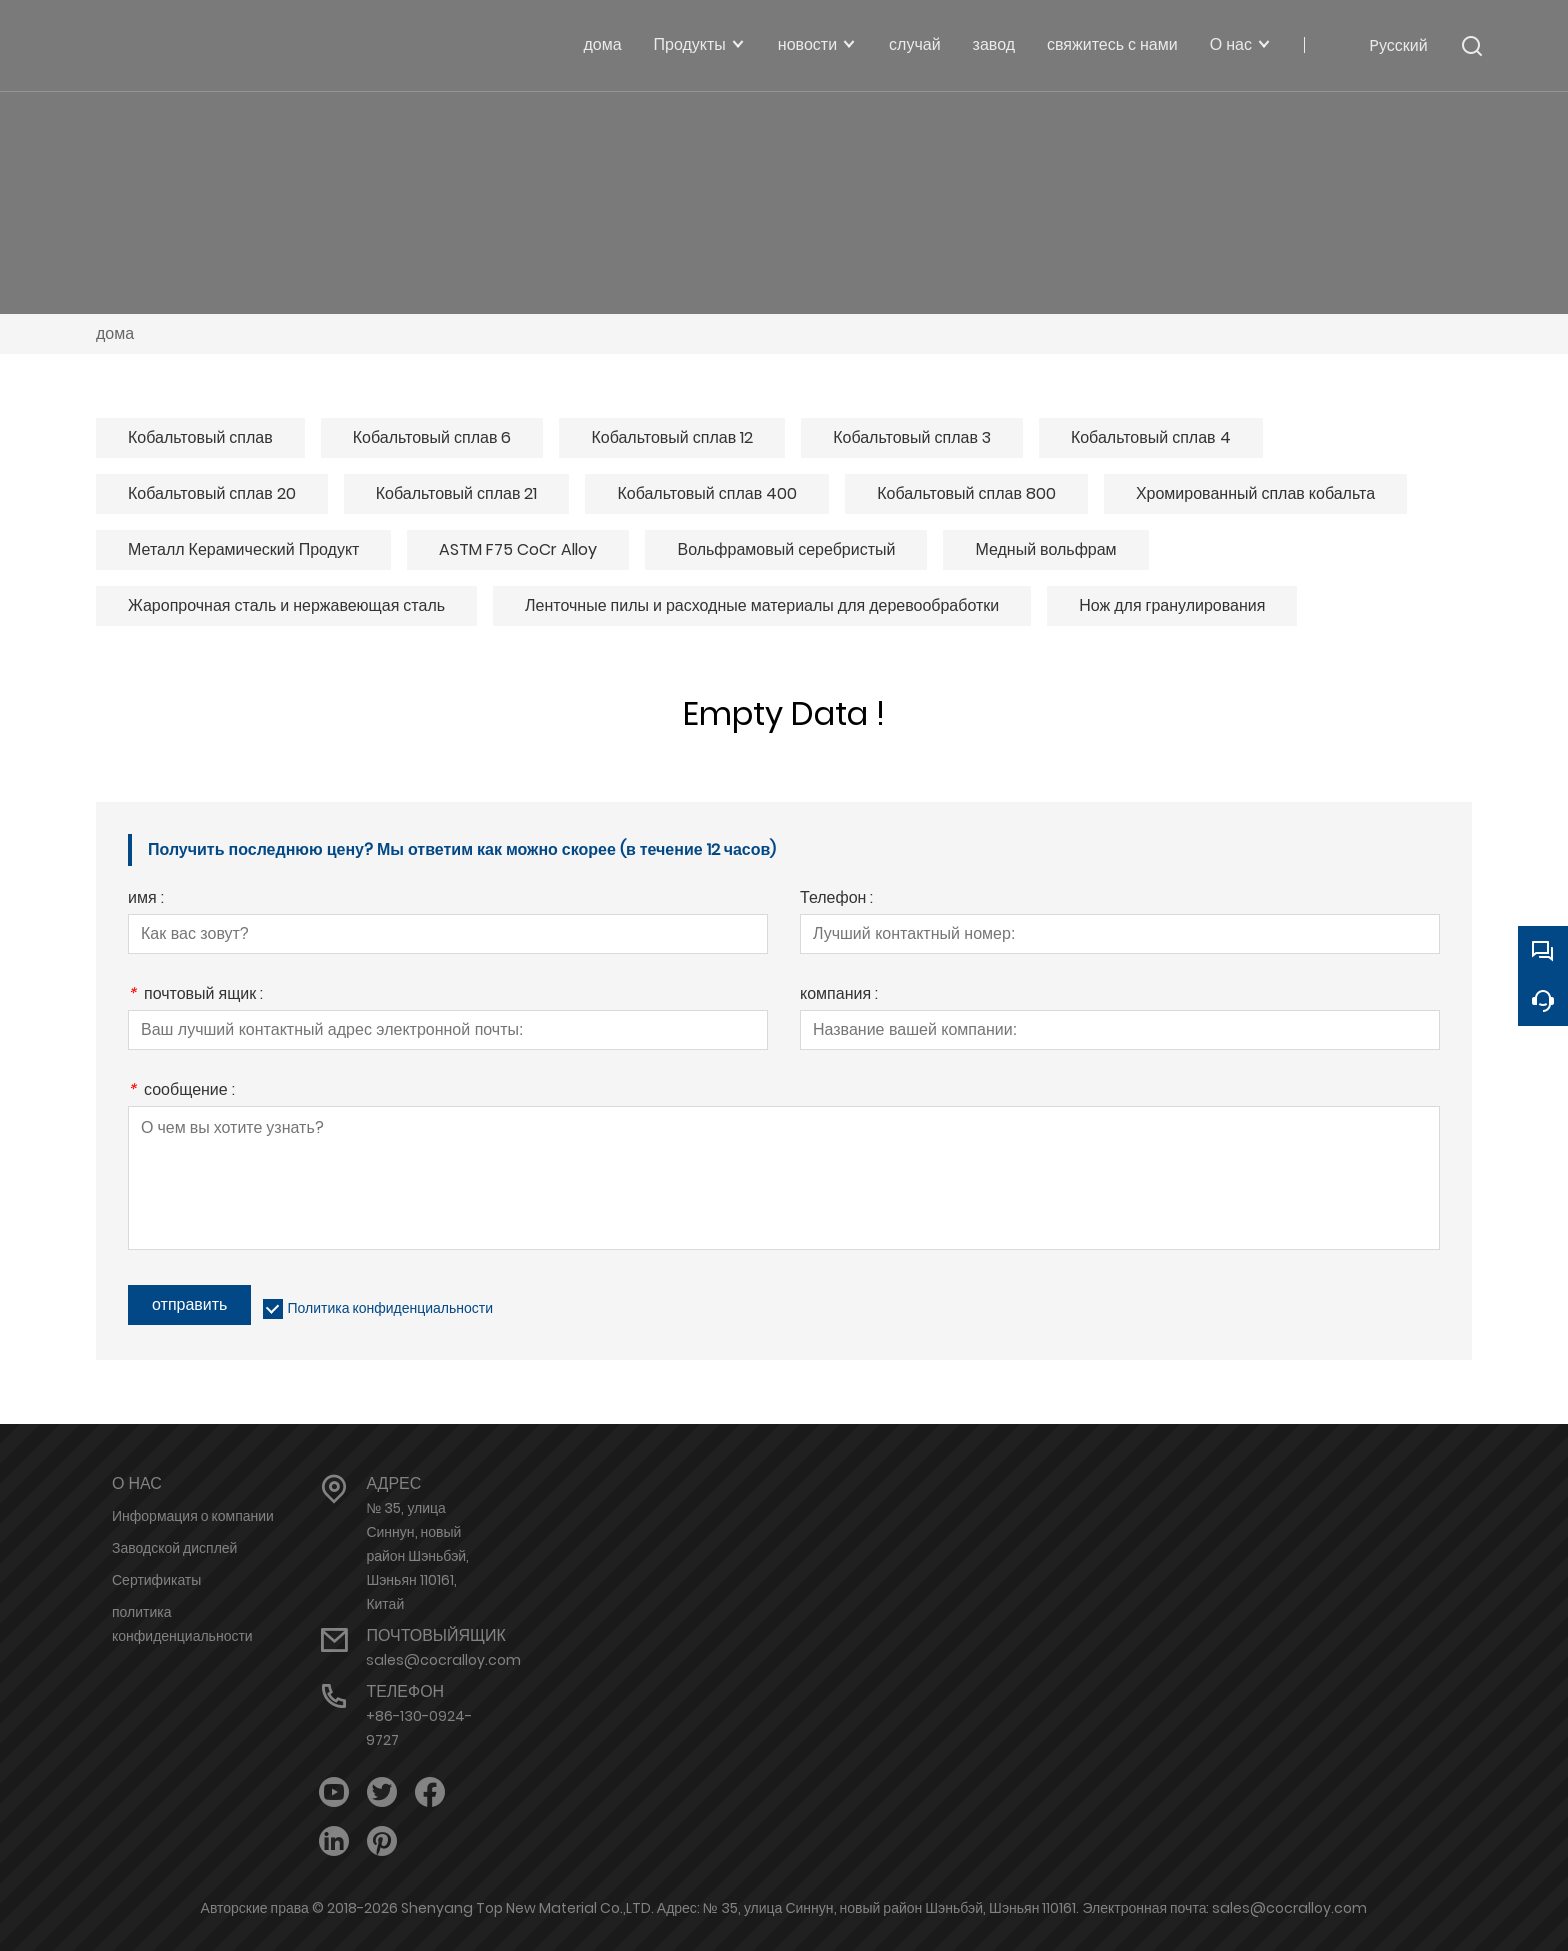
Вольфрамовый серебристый (786, 549)
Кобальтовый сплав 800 (966, 493)
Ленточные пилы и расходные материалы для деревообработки (762, 605)
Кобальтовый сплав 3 (912, 437)
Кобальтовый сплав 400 (707, 493)
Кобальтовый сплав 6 (432, 437)
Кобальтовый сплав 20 (212, 493)
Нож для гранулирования (1172, 605)
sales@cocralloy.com (443, 1660)
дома (115, 333)
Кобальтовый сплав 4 (1151, 437)
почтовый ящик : (195, 995)
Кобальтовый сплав (200, 437)
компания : (839, 995)
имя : (146, 899)
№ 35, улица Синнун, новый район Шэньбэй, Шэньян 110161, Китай (417, 1556)
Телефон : (836, 899)
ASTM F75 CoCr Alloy (518, 549)
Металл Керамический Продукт (243, 549)
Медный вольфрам (1045, 549)
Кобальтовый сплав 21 (457, 493)
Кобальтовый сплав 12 (672, 437)
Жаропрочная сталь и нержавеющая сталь (286, 605)
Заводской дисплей (174, 1548)
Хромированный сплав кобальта (1255, 493)
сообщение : (181, 1091)
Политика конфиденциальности (390, 1308)
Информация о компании (193, 1516)
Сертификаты (156, 1580)
